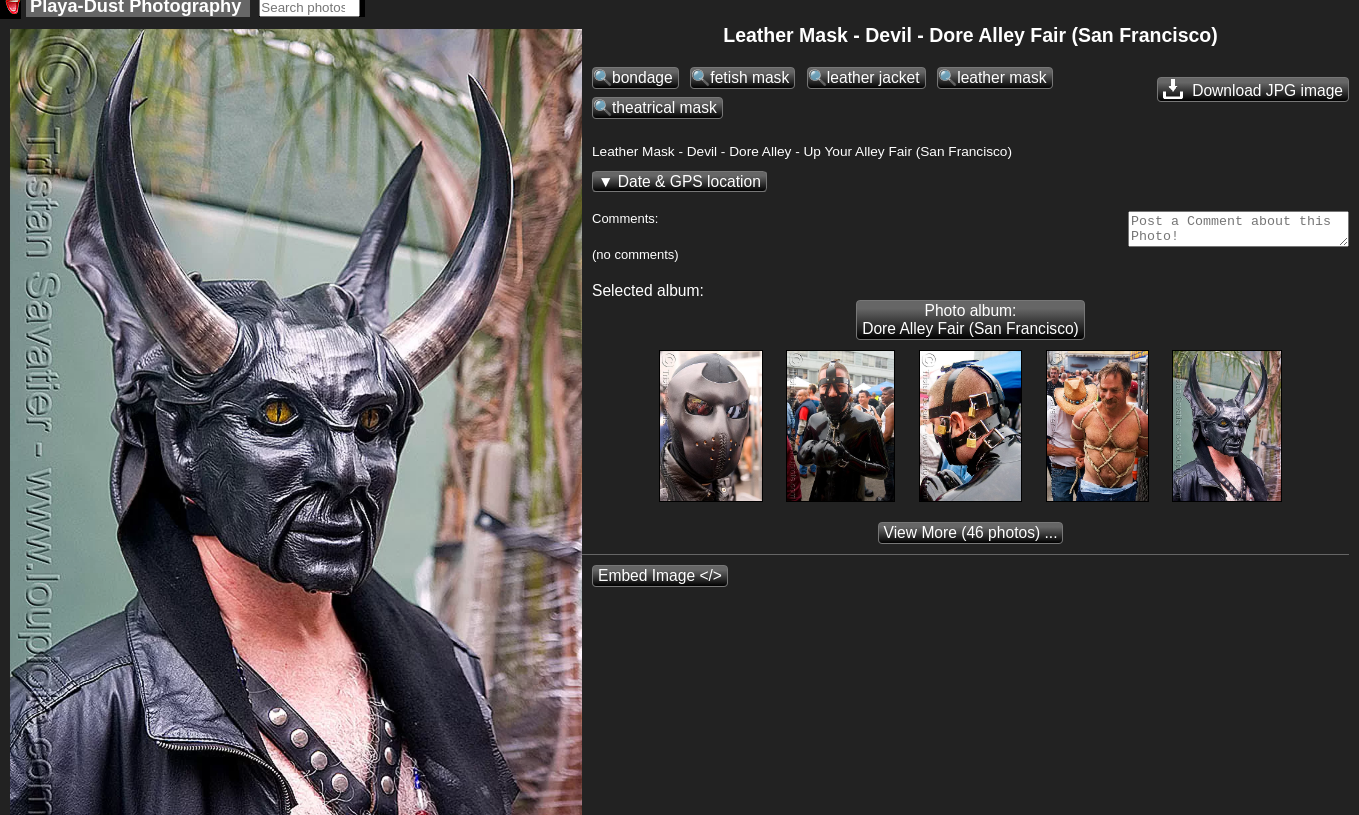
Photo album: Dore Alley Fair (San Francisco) (970, 331)
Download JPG (1253, 95)
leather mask (1001, 83)
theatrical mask (664, 113)
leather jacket (873, 83)
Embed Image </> (660, 587)
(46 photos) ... (971, 544)
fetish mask (749, 83)
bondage (642, 83)
